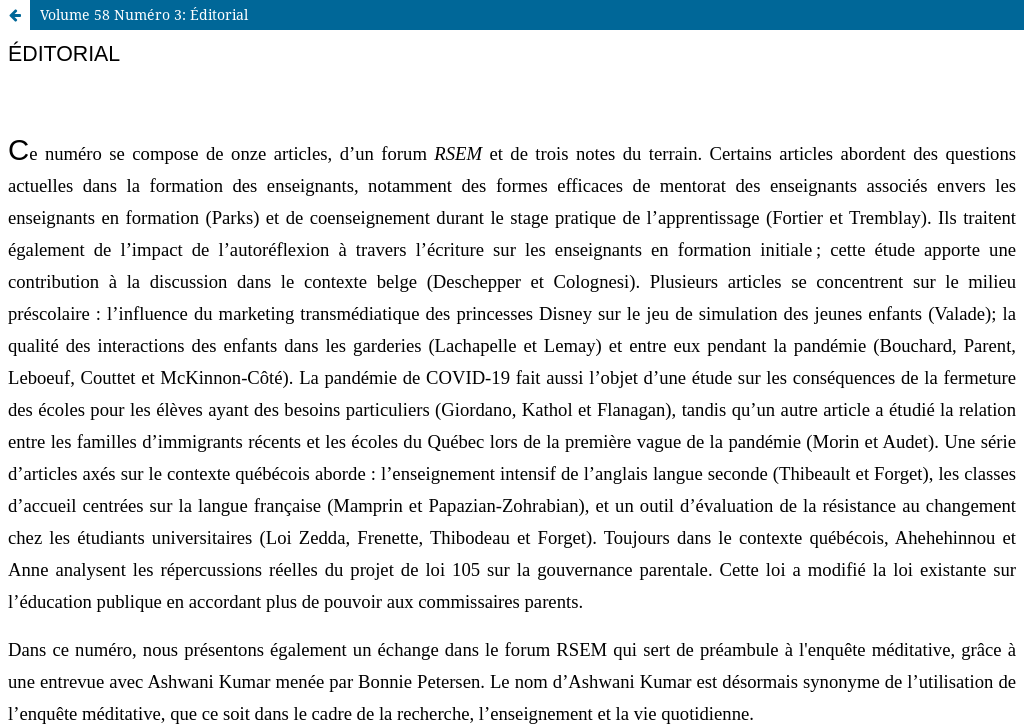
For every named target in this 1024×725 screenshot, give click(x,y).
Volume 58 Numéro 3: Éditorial (144, 14)
